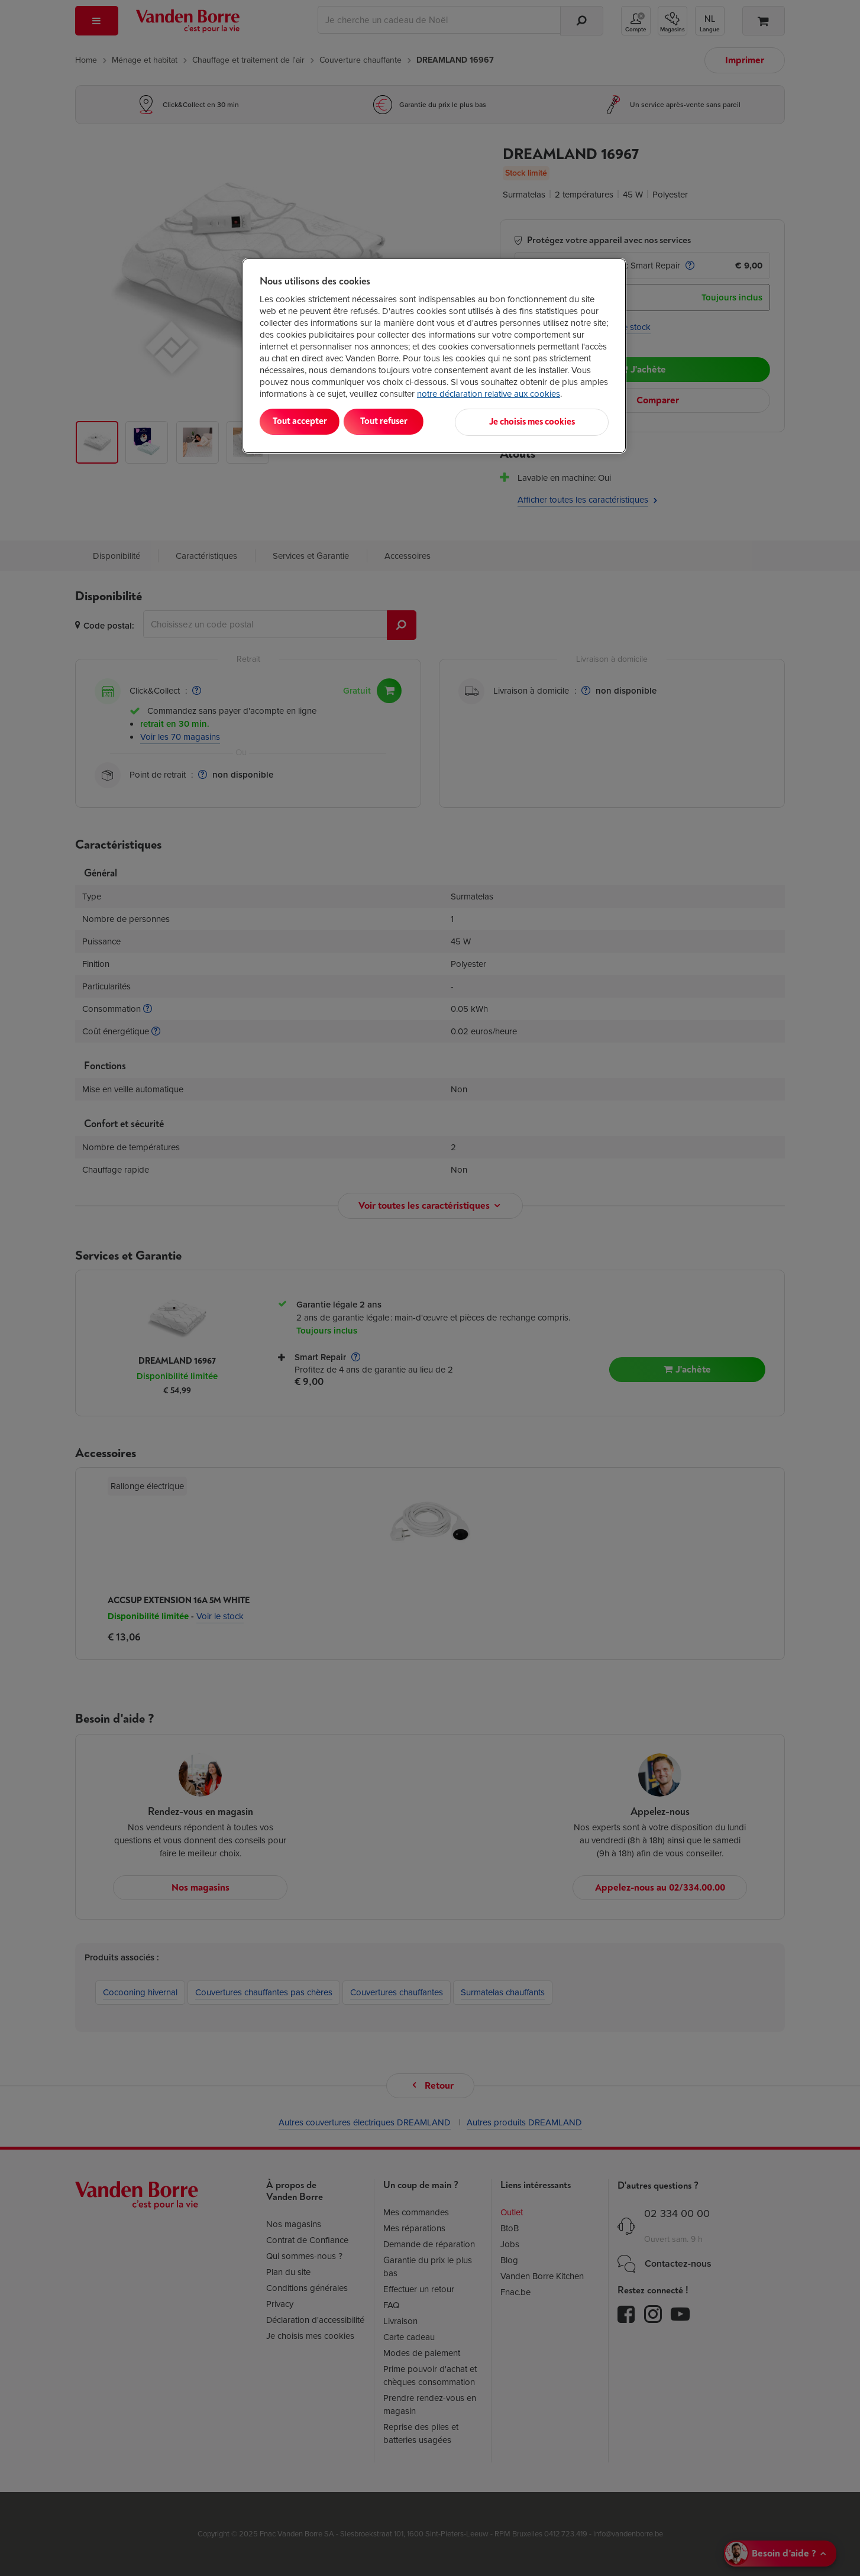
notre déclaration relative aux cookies (488, 393)
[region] (434, 355)
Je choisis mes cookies (550, 421)
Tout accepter (309, 421)
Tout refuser (412, 421)
